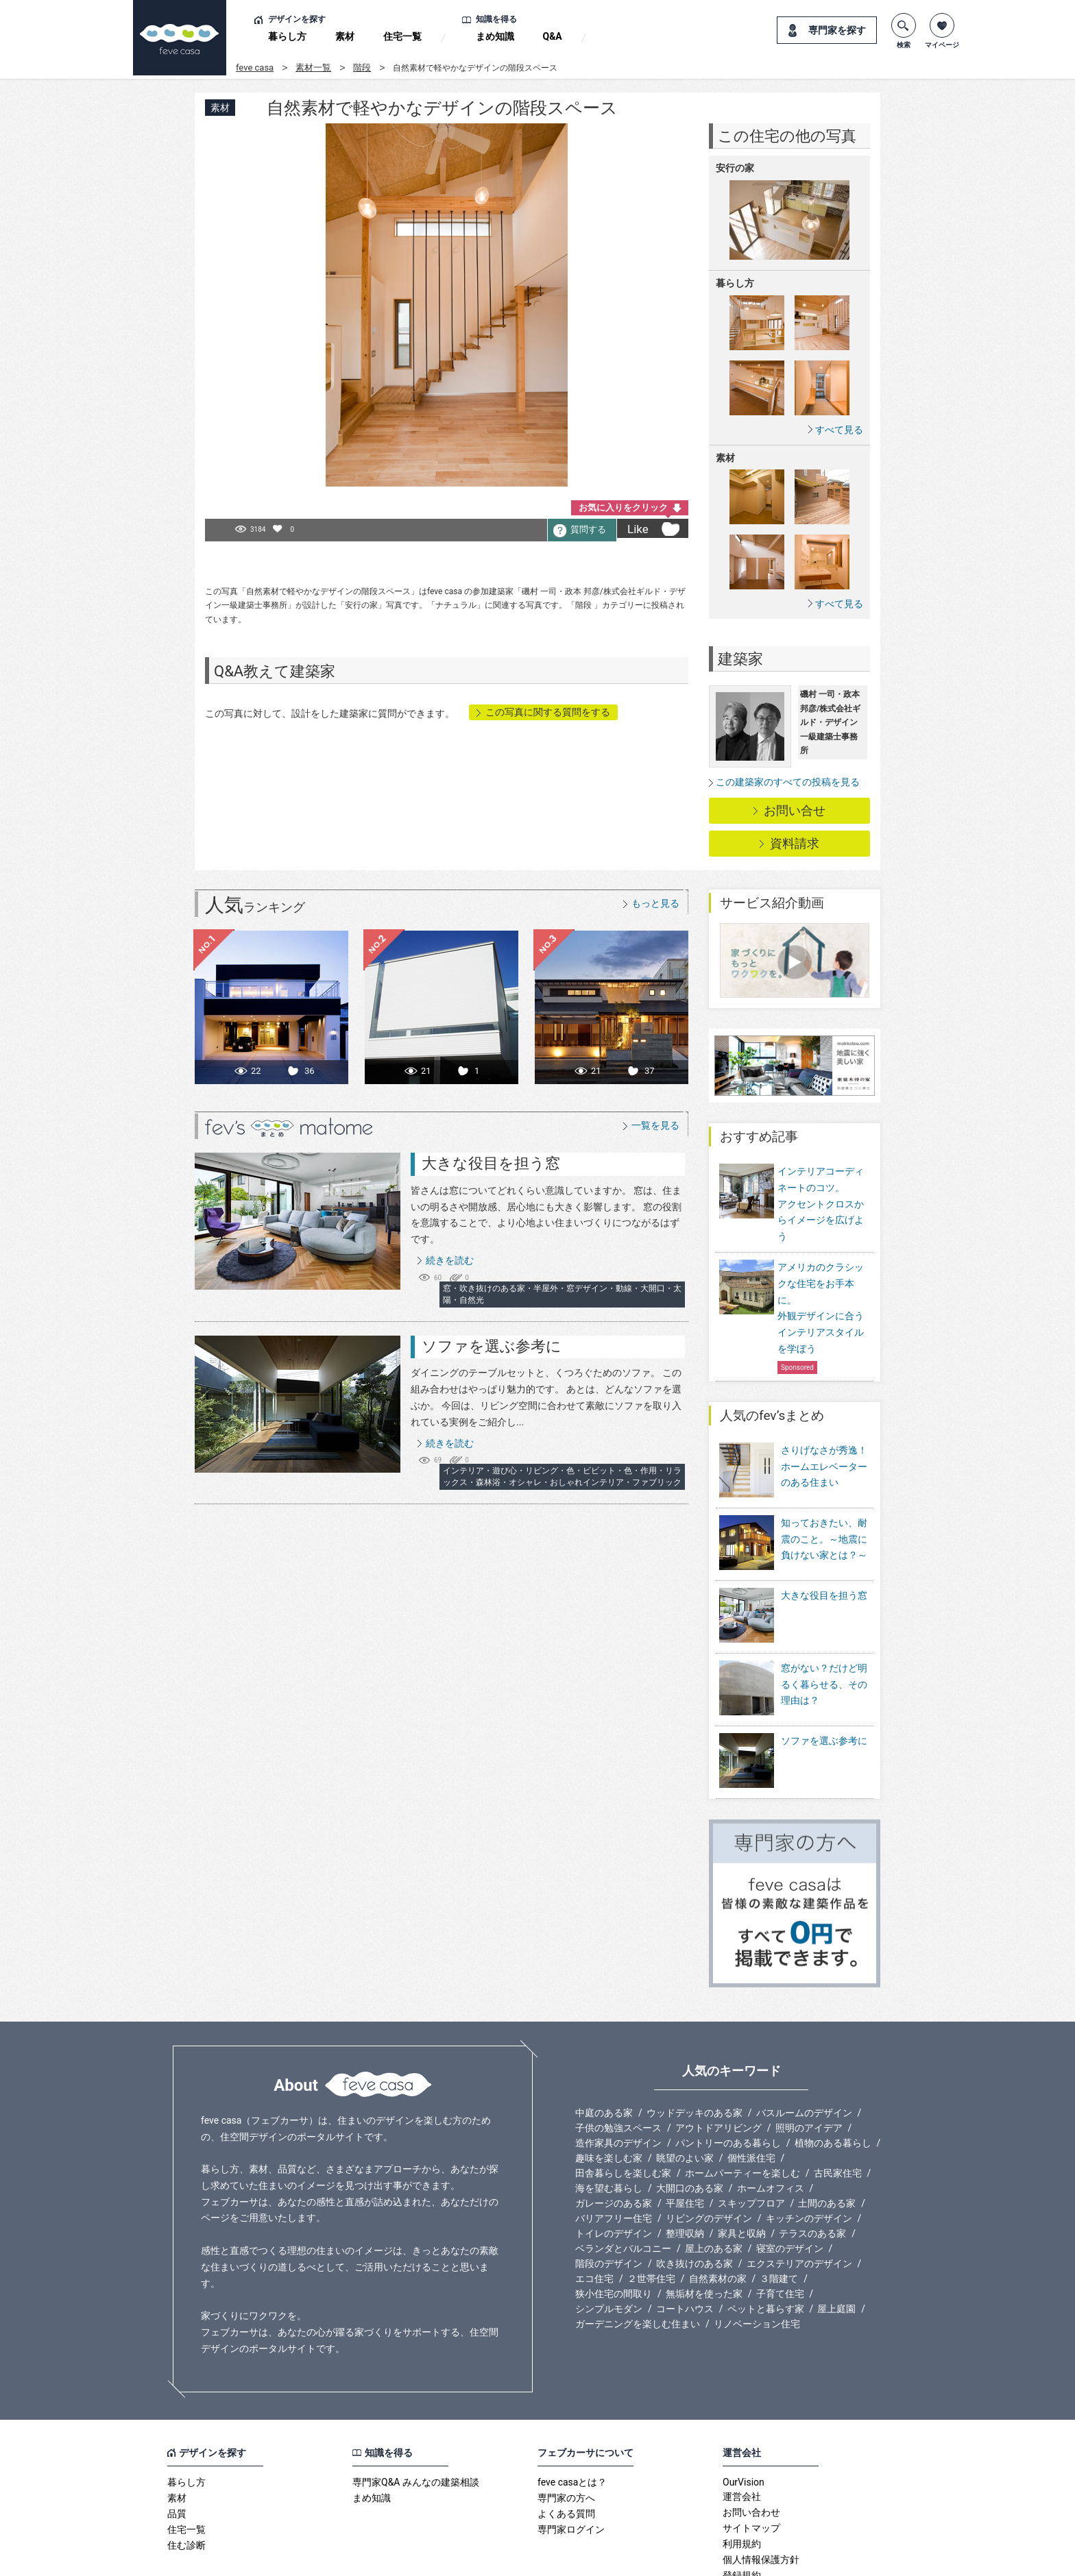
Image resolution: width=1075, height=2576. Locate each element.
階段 (362, 67)
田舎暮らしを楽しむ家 (623, 2107)
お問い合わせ (751, 2446)
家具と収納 (742, 2167)
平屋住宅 (685, 2137)
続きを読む (450, 1260)
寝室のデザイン (789, 2182)
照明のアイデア (809, 2062)
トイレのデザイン (613, 2167)
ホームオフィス (770, 2122)
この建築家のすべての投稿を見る (788, 781)
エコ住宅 (594, 2212)
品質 (176, 2447)
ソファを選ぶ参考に (491, 1346)
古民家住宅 (838, 2107)
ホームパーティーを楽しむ (742, 2107)
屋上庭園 (836, 2242)
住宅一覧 (402, 36)
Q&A (552, 36)
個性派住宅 (751, 2092)
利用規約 (742, 2478)
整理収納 (685, 2167)
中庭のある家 (604, 2046)
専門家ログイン (571, 2463)
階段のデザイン (608, 2197)
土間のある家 (827, 2137)
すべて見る (839, 429)
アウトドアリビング (718, 2062)
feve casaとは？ (572, 2416)
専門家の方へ (566, 2432)
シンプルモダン (608, 2242)
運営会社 (742, 2430)
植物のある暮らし (833, 2077)
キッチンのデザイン (809, 2152)
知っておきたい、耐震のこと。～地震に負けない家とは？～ (824, 1529)
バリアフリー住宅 (613, 2152)
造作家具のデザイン (618, 2077)
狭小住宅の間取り (613, 2227)
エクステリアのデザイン (799, 2197)
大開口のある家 (689, 2122)
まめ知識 (495, 36)
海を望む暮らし (608, 2122)
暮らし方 (287, 36)
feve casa (255, 67)
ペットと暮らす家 (765, 2242)
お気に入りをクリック (623, 507)
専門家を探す (837, 30)
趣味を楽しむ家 (608, 2092)
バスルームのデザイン (804, 2046)
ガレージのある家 (613, 2137)
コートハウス (685, 2242)
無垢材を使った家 (704, 2227)
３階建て (779, 2212)
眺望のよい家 (685, 2092)
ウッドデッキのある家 (694, 2046)
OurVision (743, 2416)
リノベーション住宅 (757, 2258)
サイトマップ (751, 2462)
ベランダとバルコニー (623, 2182)
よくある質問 (566, 2447)
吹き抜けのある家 (694, 2197)
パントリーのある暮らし (728, 2077)
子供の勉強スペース (618, 2062)
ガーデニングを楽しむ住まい (637, 2258)
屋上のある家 (713, 2182)
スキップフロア (751, 2137)
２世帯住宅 (651, 2212)
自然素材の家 (718, 2212)
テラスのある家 (812, 2167)
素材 (344, 36)
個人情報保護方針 (761, 2493)
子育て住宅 (780, 2227)
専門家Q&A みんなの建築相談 (415, 2416)
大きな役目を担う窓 (491, 1163)
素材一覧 (313, 67)
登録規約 (742, 2509)
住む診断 (186, 2479)
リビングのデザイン (709, 2152)
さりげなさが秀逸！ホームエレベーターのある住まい (824, 1466)
